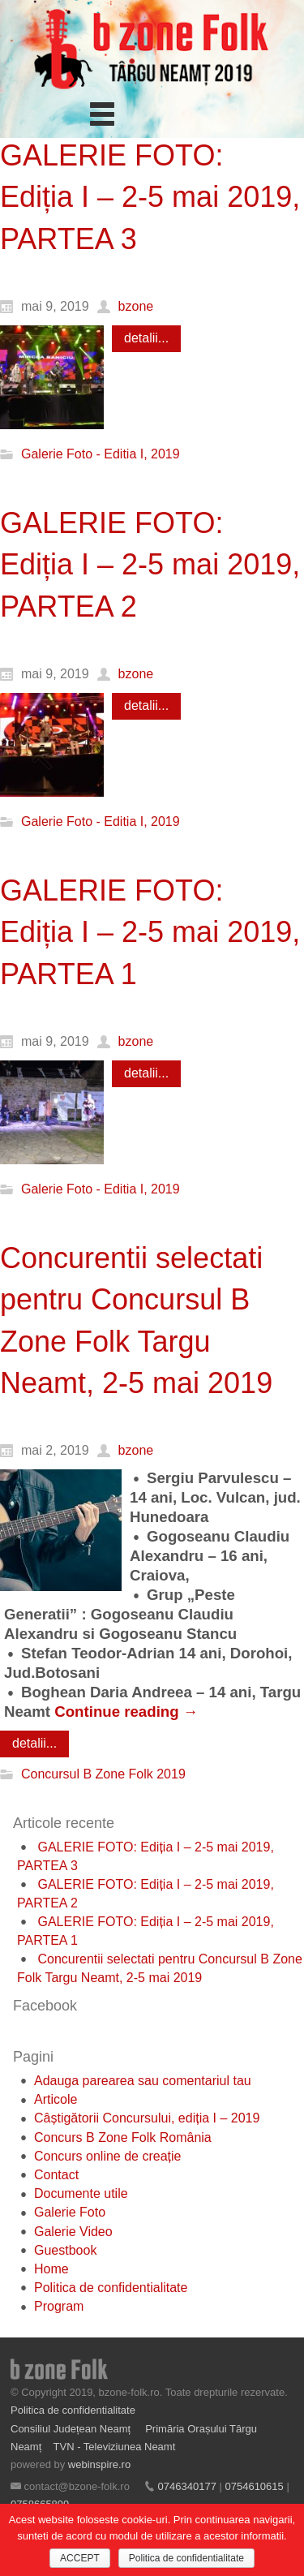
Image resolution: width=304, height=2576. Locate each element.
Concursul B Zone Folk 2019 (103, 1774)
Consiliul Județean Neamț (72, 2429)
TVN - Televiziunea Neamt (115, 2447)
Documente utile (81, 2193)
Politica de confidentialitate (110, 2287)
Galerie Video (73, 2231)
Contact (56, 2175)
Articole (55, 2099)
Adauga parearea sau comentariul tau (142, 2081)
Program (58, 2306)
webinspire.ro (99, 2464)
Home (51, 2269)
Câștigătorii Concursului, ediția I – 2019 (146, 2118)
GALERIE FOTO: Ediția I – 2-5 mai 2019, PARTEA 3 (150, 197)
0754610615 (254, 2486)
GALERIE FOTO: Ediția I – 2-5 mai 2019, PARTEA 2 (150, 564)
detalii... (146, 338)
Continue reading (126, 1711)
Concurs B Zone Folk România (123, 2137)
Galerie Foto (69, 2212)
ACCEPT (80, 2558)
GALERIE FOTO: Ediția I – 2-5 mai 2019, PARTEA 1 (150, 932)
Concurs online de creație (107, 2156)
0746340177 (187, 2486)
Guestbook (65, 2250)
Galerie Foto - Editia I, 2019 (100, 454)
